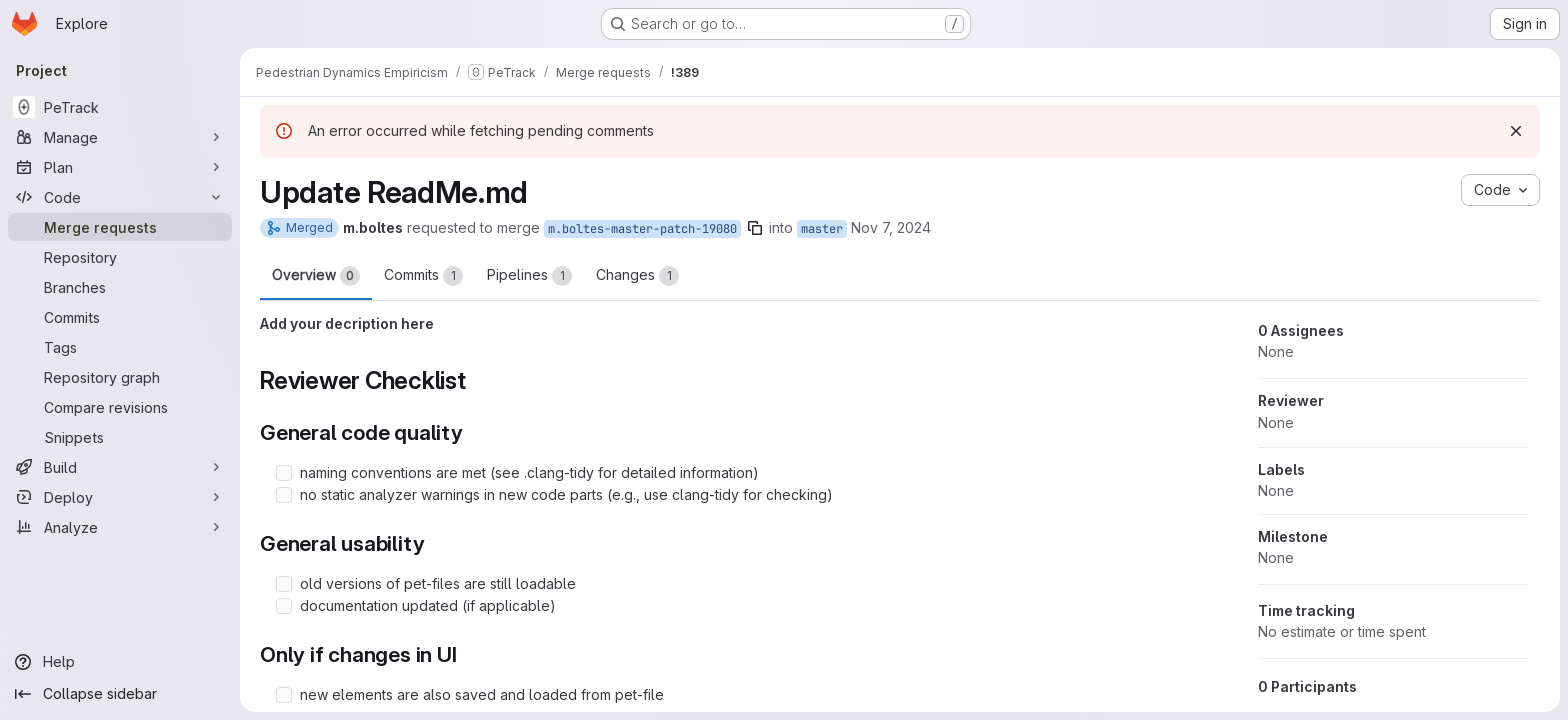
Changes (637, 276)
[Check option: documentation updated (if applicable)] (284, 606)
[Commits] (120, 317)
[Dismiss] (1516, 131)
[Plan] (120, 167)
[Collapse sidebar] (120, 694)
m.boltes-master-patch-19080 (642, 229)
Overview (316, 276)
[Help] (120, 662)
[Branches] (120, 287)
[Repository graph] (120, 377)
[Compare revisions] (120, 407)
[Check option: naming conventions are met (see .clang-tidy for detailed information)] (284, 473)
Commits (423, 276)
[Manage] (120, 137)
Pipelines (529, 276)
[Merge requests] (120, 227)
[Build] (120, 467)
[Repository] (120, 257)
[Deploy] (120, 497)
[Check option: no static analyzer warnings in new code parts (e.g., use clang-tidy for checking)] (284, 495)
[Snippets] (120, 437)
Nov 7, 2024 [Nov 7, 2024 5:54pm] (891, 227)
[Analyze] (120, 527)
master (822, 229)
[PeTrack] (120, 107)
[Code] (120, 197)
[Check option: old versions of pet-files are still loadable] (284, 584)
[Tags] (120, 347)
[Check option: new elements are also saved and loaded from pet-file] (284, 695)
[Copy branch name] (755, 228)
